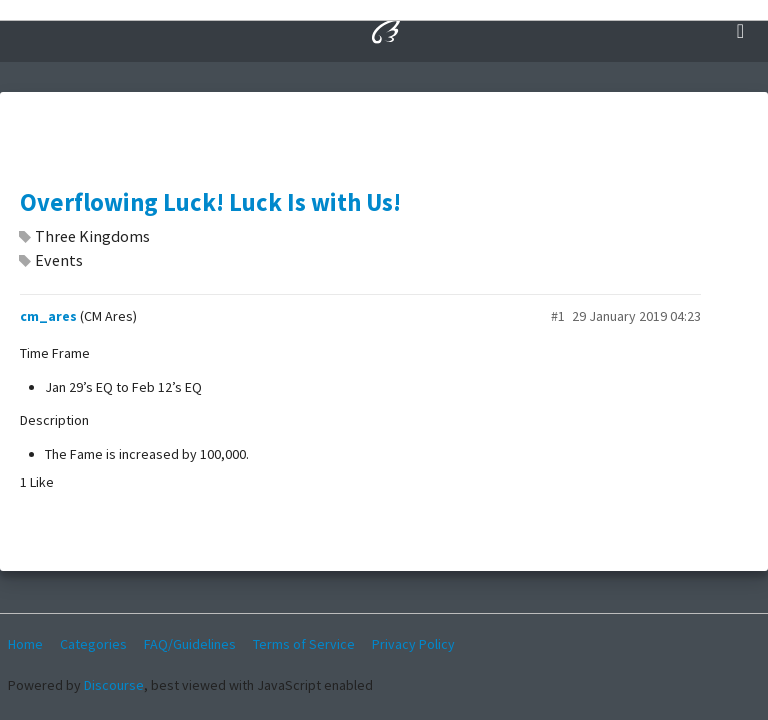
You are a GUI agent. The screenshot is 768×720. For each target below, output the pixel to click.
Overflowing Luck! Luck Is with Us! (210, 202)
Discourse (114, 685)
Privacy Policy (413, 644)
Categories (93, 644)
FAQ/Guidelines (190, 644)
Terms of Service (304, 644)
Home (25, 644)
